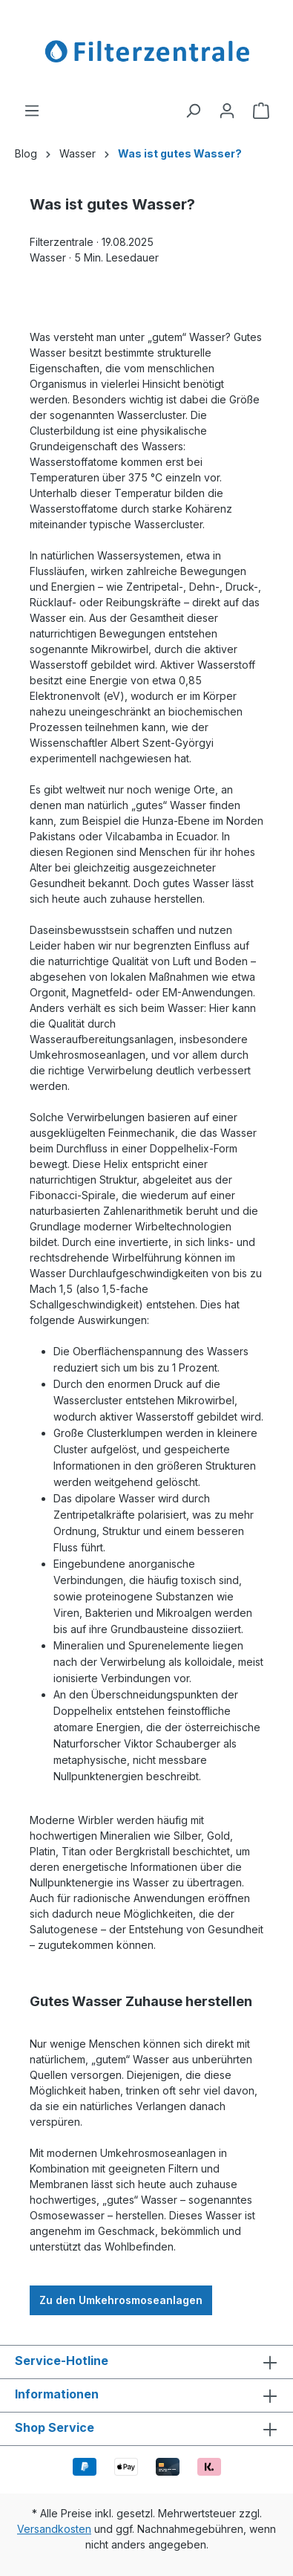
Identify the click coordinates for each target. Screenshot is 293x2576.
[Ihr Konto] (227, 111)
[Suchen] (193, 111)
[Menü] (32, 111)
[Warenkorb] (261, 111)
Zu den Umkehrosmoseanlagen (121, 2300)
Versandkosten (54, 2529)
